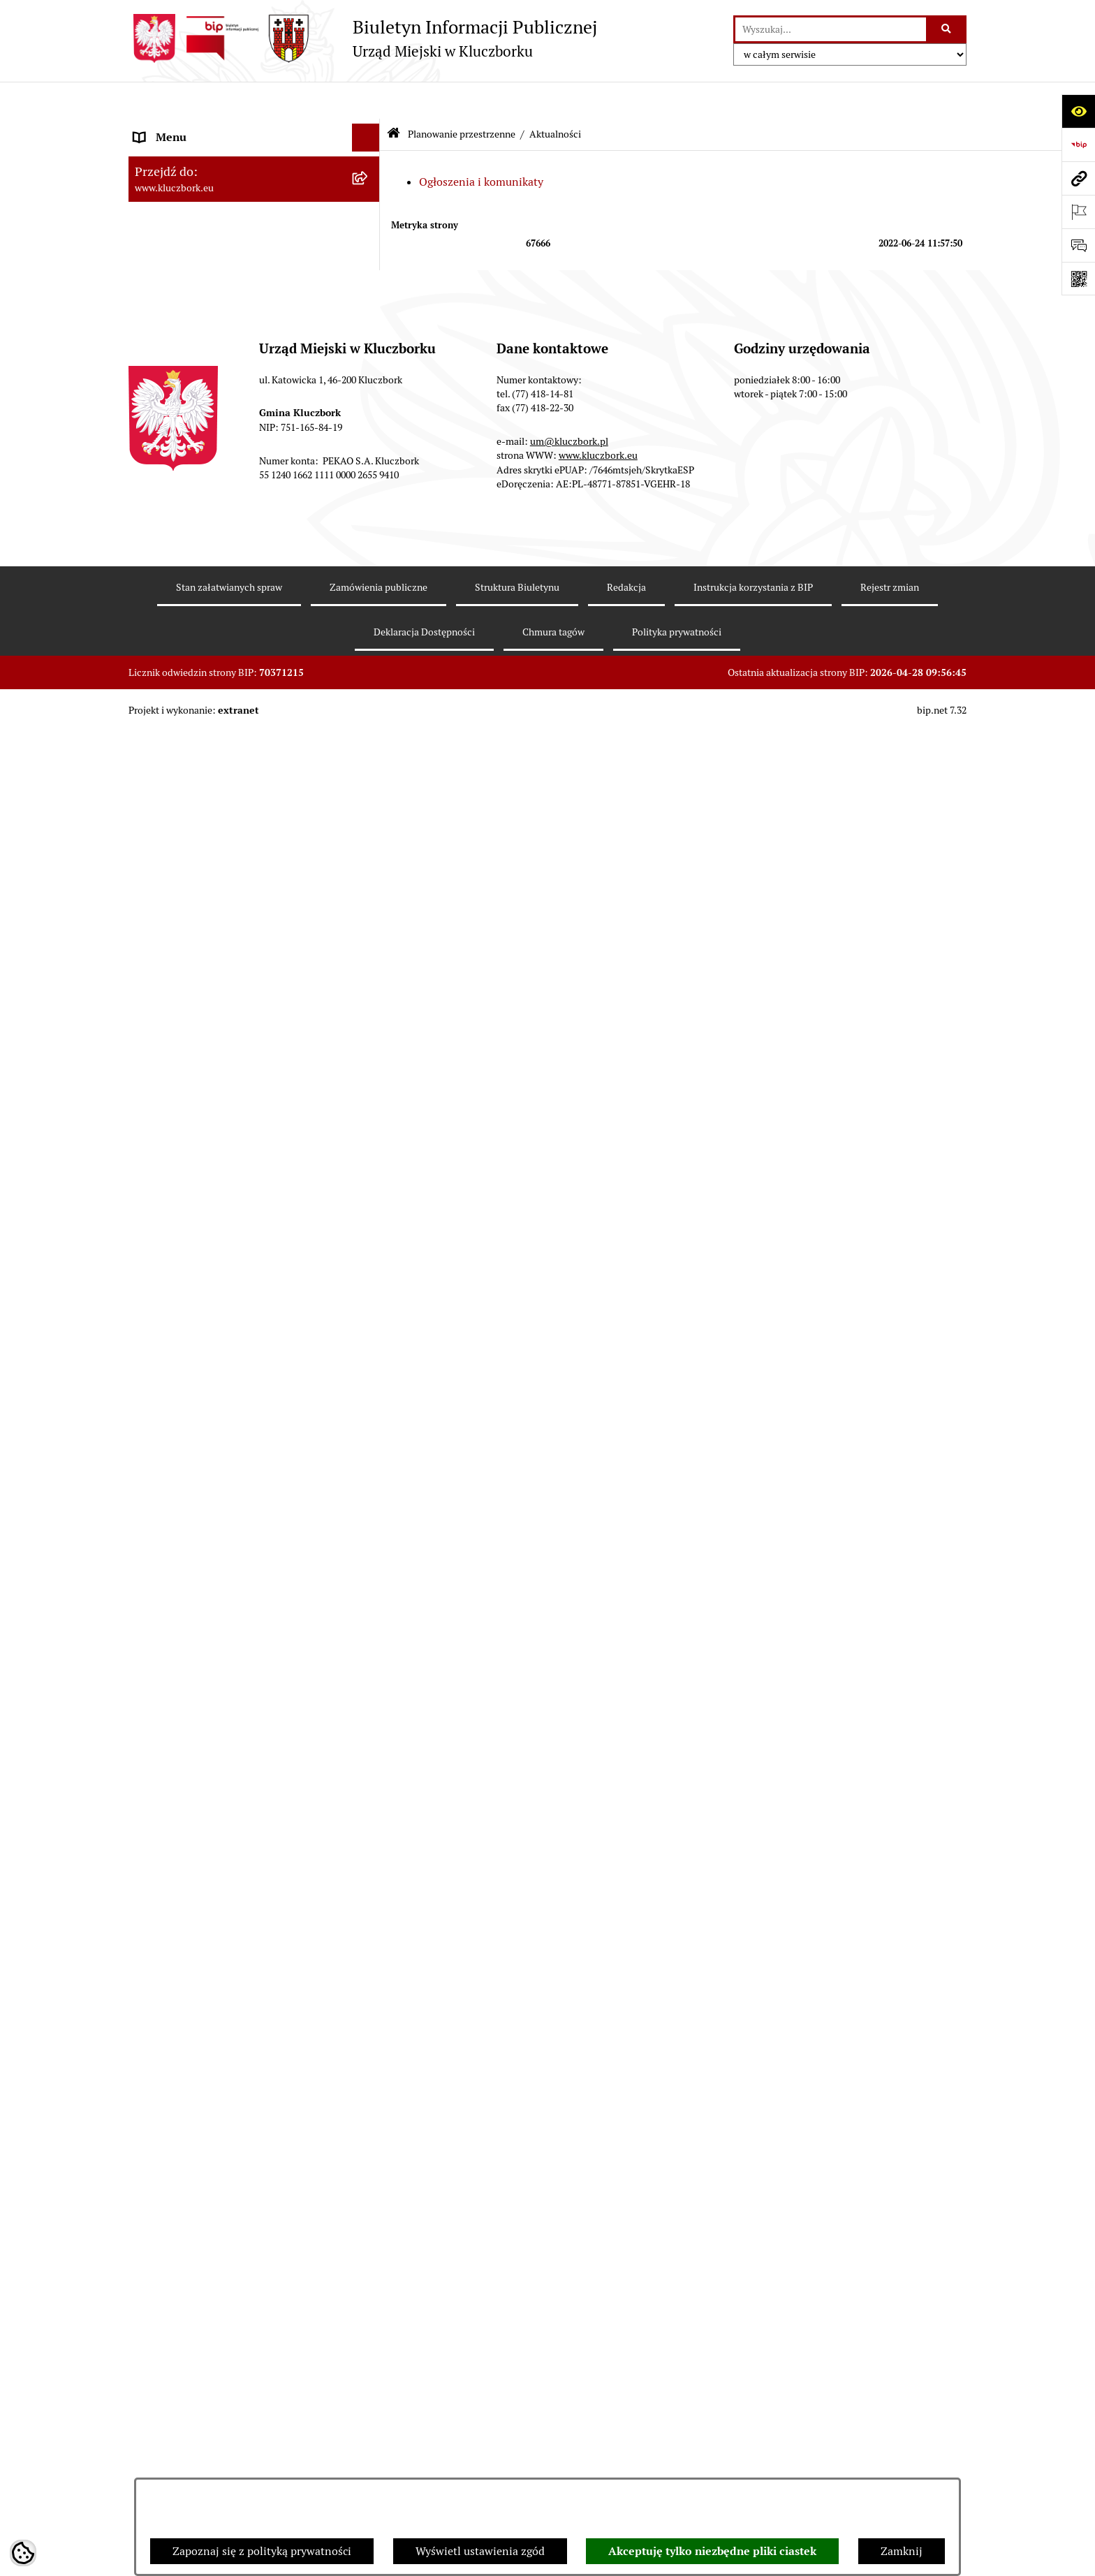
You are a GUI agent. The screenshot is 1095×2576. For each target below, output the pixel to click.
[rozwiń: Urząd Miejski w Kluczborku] (369, 268)
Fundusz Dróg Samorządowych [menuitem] (210, 1877)
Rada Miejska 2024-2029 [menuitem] (196, 156)
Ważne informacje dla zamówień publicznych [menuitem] (215, 1081)
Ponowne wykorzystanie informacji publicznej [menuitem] (222, 404)
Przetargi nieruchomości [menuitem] (195, 552)
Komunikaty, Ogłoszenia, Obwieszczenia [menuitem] (234, 1318)
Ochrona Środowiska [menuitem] (185, 1374)
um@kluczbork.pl (569, 2364)
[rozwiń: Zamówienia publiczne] (369, 1045)
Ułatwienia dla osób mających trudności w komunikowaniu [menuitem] (239, 1411)
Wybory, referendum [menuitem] (184, 1475)
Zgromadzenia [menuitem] (170, 1559)
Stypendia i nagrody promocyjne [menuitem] (215, 1978)
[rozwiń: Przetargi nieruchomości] (369, 553)
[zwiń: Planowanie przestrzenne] (369, 581)
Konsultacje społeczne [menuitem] (189, 1776)
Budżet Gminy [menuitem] (169, 469)
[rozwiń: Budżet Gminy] (369, 469)
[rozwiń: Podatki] (369, 525)
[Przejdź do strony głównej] (362, 38)
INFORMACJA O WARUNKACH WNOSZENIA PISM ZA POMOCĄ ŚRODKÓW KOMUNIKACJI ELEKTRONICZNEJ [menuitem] (217, 2103)
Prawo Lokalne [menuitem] (171, 441)
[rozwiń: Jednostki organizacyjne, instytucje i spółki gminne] (369, 296)
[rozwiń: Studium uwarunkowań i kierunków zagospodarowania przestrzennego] (369, 728)
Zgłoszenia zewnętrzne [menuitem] (192, 2050)
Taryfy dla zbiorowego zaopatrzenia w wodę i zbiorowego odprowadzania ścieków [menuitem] (241, 1813)
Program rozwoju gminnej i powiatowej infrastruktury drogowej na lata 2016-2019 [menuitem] (240, 1651)
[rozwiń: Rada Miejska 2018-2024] (369, 184)
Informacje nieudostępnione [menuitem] (205, 368)
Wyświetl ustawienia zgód (480, 2551)
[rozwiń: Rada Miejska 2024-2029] (369, 156)
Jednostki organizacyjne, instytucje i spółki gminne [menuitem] (241, 304)
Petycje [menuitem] (152, 1235)
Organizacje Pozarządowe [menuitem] (198, 1263)
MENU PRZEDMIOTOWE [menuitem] (196, 340)
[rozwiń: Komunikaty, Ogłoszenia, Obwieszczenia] (369, 1319)
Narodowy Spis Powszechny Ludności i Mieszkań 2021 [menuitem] (231, 1913)
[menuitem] (254, 617)
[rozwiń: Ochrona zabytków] (369, 1017)
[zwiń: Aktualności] (369, 654)
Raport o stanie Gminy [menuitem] (190, 497)
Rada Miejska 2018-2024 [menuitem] (196, 184)
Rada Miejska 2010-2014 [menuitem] (196, 240)
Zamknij (902, 2551)
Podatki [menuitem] (153, 524)
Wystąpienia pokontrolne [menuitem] (197, 1531)
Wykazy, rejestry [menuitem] (174, 1447)
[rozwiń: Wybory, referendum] (369, 1475)
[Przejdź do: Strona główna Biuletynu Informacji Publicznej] (393, 97)
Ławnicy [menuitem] (154, 1503)
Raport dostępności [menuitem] (182, 1950)
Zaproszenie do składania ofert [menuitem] (211, 1162)
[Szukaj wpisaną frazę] (947, 29)
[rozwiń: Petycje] (369, 1235)
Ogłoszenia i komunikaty (481, 144)
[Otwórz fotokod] (1078, 278)
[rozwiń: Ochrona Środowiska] (369, 1375)
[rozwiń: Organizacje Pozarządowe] (369, 1263)
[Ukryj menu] (366, 101)
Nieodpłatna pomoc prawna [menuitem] (203, 1587)
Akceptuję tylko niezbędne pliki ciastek (712, 2551)
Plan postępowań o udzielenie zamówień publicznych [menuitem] (236, 1126)
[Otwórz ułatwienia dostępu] (1078, 111)
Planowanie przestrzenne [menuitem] (198, 580)
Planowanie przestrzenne (461, 96)
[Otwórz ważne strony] (1078, 211)
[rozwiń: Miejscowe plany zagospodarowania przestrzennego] (369, 782)
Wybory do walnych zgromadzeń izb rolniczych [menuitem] (224, 2014)
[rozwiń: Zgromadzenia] (369, 1559)
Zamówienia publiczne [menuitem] (191, 1045)
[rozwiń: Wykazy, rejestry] (369, 1447)
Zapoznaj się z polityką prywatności (261, 2551)
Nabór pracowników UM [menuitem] (194, 1614)
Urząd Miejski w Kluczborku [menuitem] (203, 267)
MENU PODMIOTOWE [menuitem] (190, 128)
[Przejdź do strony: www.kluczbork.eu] (1078, 178)
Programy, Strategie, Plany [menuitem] (200, 1290)
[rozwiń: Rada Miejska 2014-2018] (369, 212)
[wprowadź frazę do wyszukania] (830, 29)
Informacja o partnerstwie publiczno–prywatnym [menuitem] (228, 1696)
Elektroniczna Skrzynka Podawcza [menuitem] (219, 1346)
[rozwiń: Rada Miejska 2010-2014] (369, 240)
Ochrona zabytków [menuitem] (180, 1017)
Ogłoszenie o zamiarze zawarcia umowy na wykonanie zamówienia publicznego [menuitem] (241, 1198)
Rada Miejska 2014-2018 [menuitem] (196, 212)
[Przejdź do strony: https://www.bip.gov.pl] (1078, 144)
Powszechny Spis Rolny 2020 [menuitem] (206, 1849)
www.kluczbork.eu (598, 2378)
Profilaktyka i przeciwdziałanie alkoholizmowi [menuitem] (211, 1740)
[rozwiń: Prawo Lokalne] (369, 441)
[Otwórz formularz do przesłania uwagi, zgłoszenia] (1078, 245)
